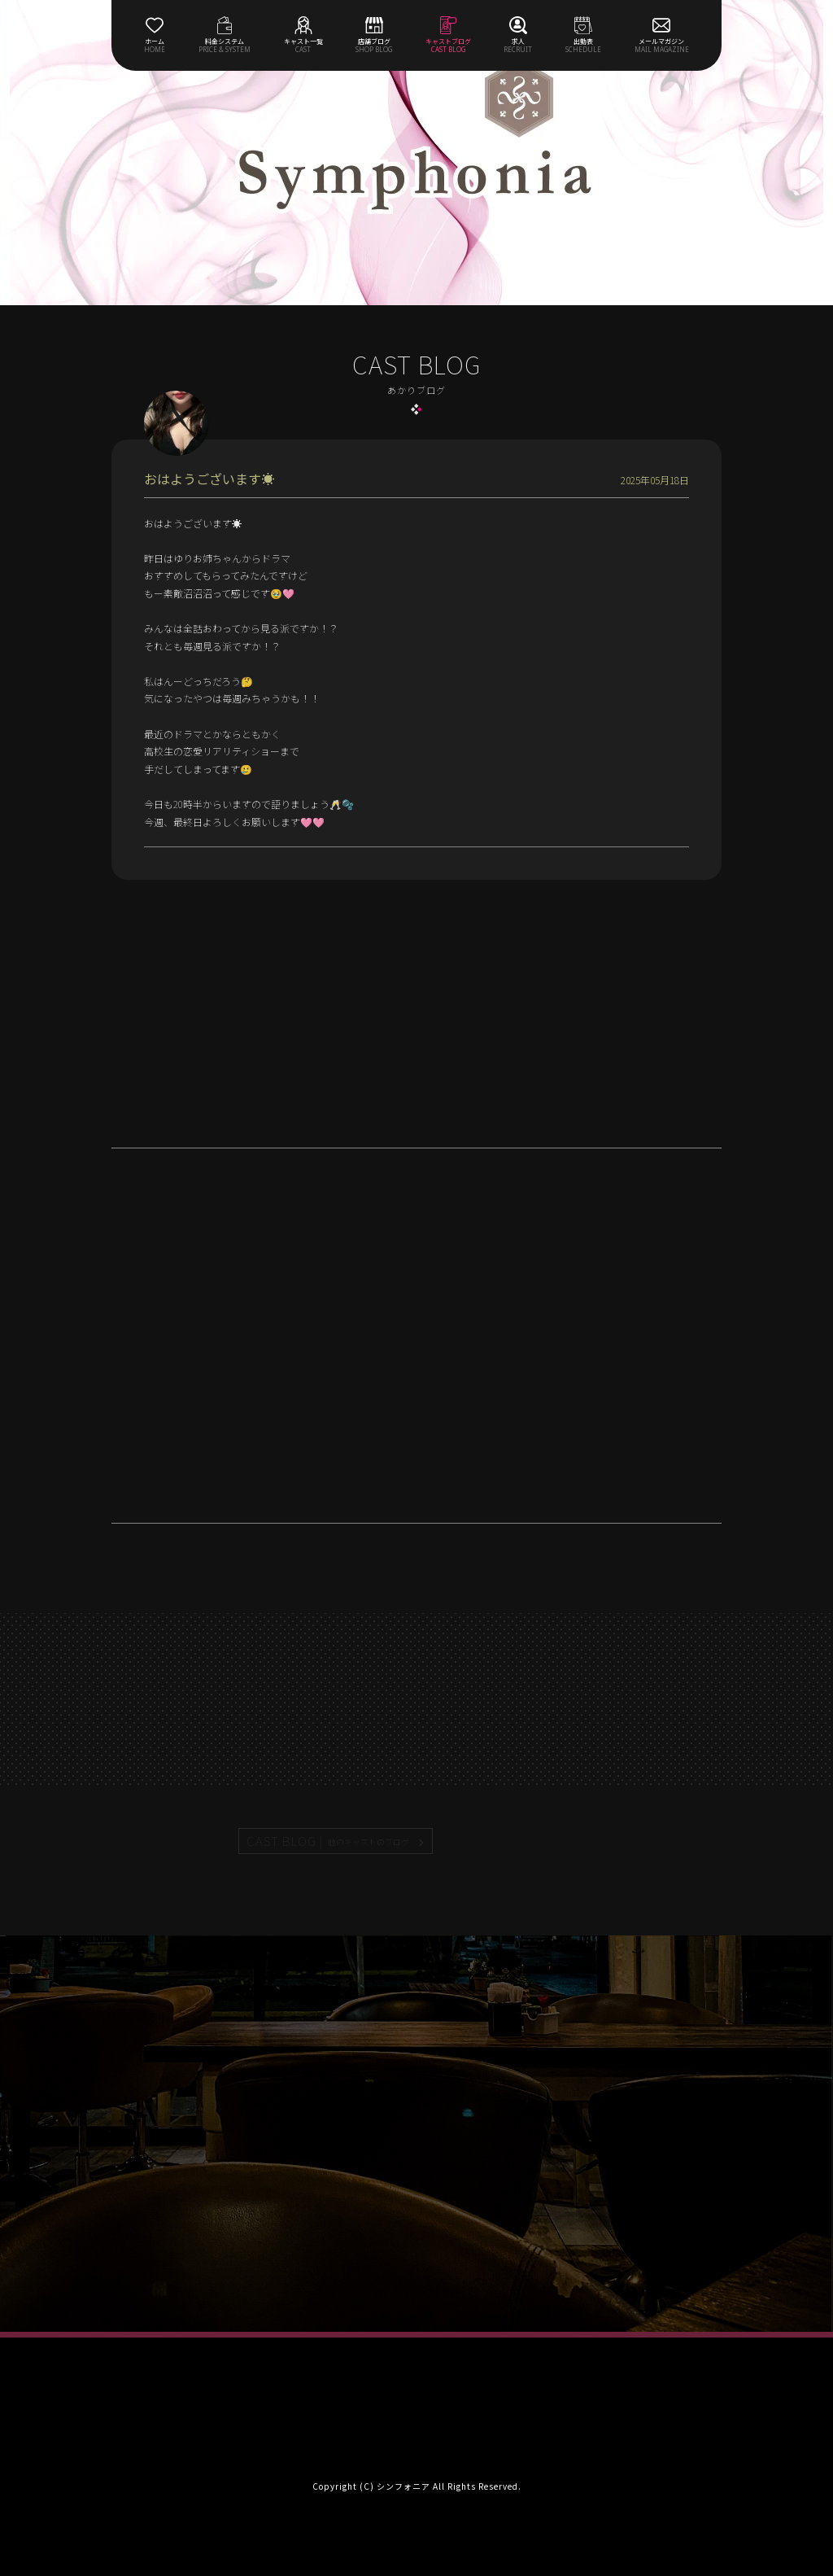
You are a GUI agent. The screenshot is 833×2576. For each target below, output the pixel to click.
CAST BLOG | (328, 1841)
